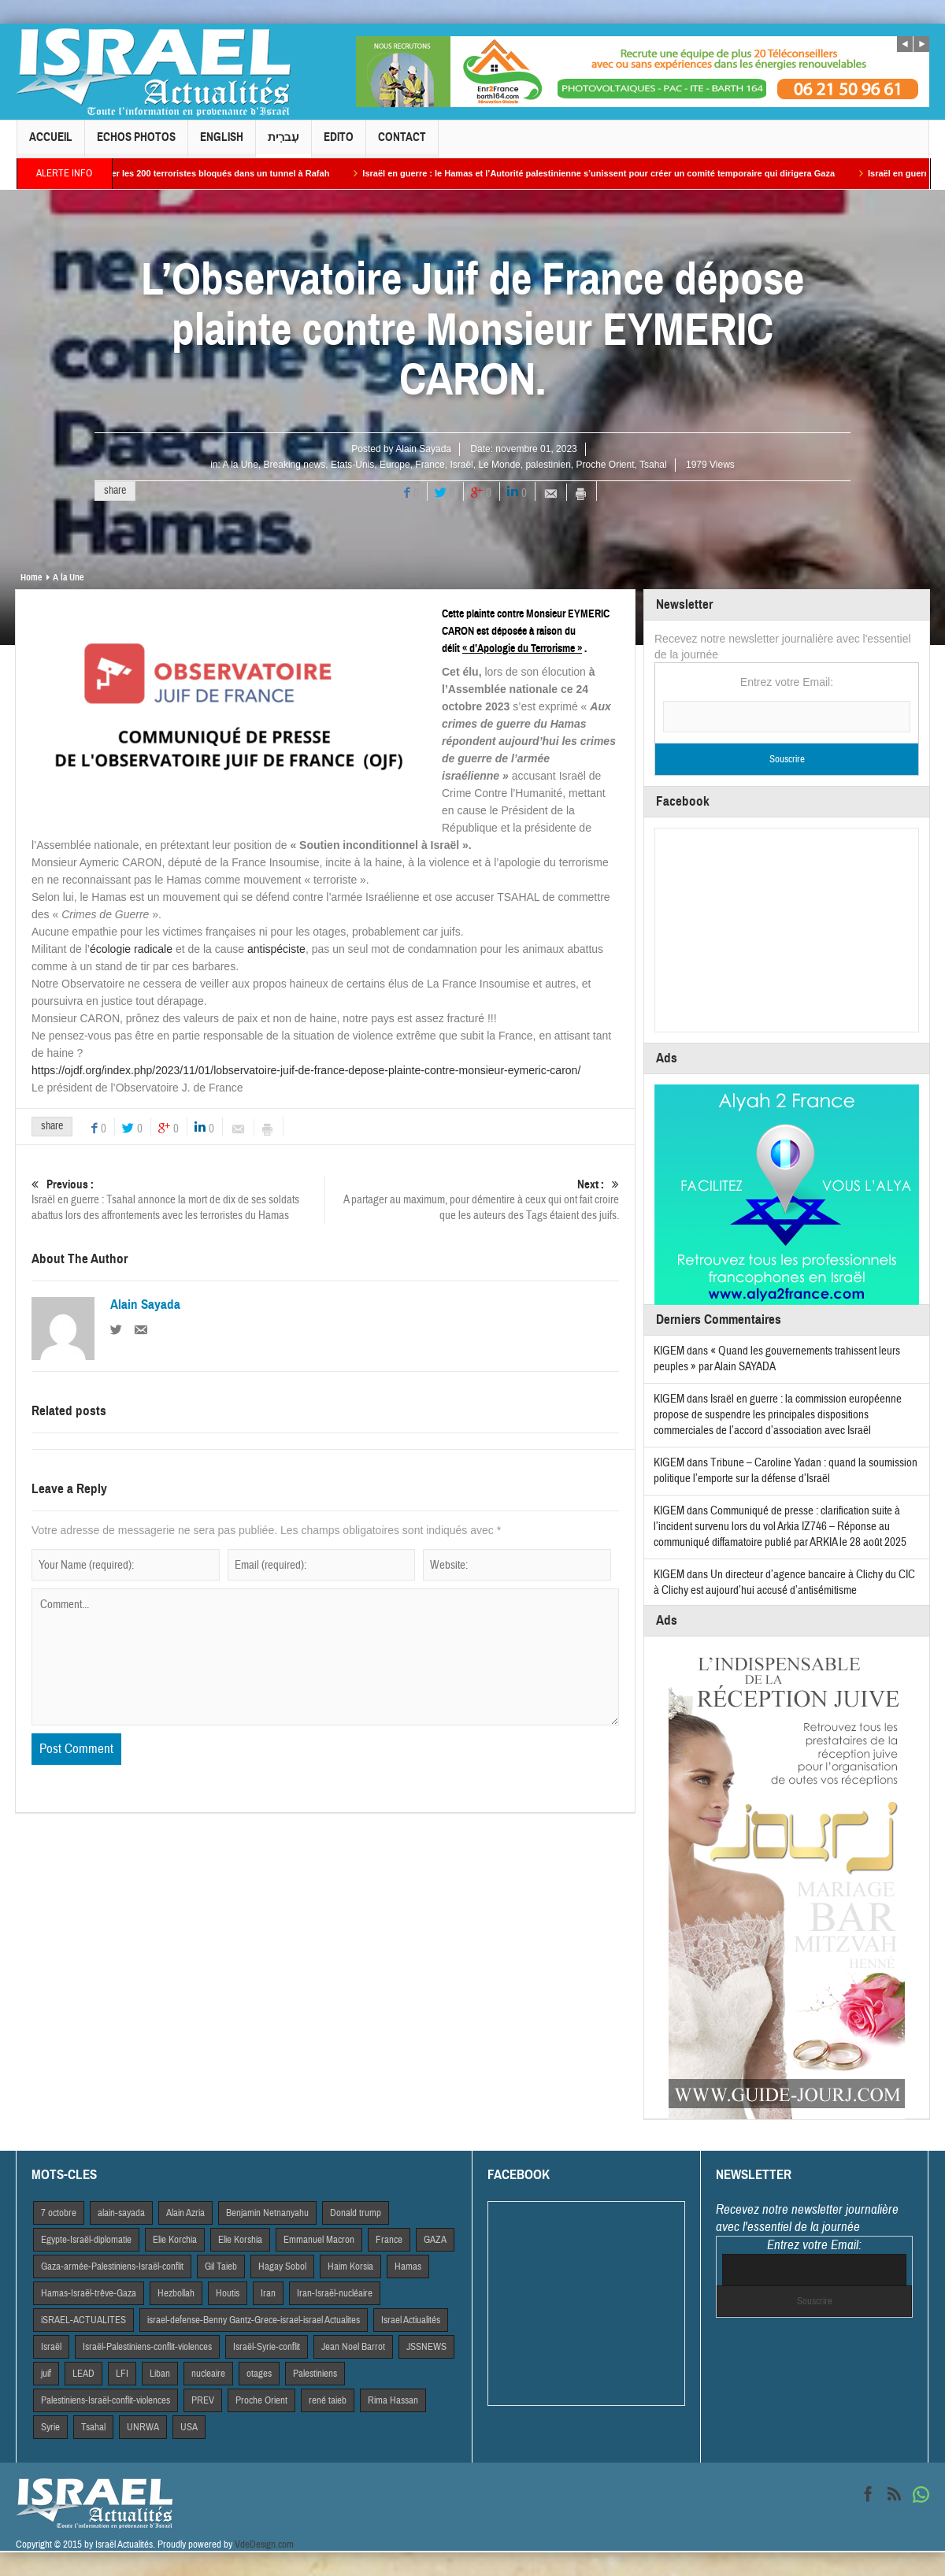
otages (259, 2373)
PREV (202, 2400)
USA (189, 2427)
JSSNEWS (426, 2347)
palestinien (547, 464)
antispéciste (276, 949)
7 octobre (58, 2213)
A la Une (240, 464)
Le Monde (499, 464)
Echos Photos (136, 144)
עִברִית (283, 144)
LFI (122, 2373)
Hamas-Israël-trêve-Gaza (88, 2293)
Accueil (50, 144)
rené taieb (327, 2400)
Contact (402, 144)
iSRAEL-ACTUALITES (83, 2320)
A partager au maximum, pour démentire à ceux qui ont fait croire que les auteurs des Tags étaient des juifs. (472, 1200)
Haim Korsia (350, 2266)
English (221, 144)
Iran (268, 2293)
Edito (338, 144)
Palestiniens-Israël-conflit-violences (105, 2400)
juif (46, 2373)
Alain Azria (185, 2213)
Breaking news (295, 464)
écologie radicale (131, 949)
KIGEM (669, 1351)
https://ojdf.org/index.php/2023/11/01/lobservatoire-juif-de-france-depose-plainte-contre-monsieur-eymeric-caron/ (306, 1070)
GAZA (435, 2239)
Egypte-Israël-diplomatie (86, 2239)
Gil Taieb (221, 2266)
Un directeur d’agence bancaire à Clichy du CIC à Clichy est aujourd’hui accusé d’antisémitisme (784, 1582)
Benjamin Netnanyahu (267, 2213)
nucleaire (208, 2373)
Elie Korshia (240, 2239)
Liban (160, 2373)
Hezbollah (176, 2293)
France (429, 464)
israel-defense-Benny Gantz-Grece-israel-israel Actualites (253, 2320)
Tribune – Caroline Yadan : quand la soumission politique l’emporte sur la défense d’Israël (785, 1470)
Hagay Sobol (282, 2266)
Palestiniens (315, 2373)
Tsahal (653, 464)
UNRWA (143, 2427)
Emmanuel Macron (319, 2239)
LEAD (83, 2373)
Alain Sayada (423, 448)
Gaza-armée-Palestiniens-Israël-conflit (112, 2266)
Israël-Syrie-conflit (266, 2347)
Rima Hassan (393, 2400)
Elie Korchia (175, 2239)
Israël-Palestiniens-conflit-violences (147, 2347)
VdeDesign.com (264, 2544)
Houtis (227, 2293)
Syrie (50, 2427)
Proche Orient (605, 464)
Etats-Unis (352, 464)
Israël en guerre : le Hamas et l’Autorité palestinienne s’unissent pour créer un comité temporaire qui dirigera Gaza (612, 173)
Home (31, 577)
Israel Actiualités (410, 2320)
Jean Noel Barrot (353, 2347)
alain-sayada (121, 2213)
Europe (395, 464)
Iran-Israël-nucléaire (334, 2293)
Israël (461, 464)
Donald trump (355, 2213)
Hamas (408, 2266)
